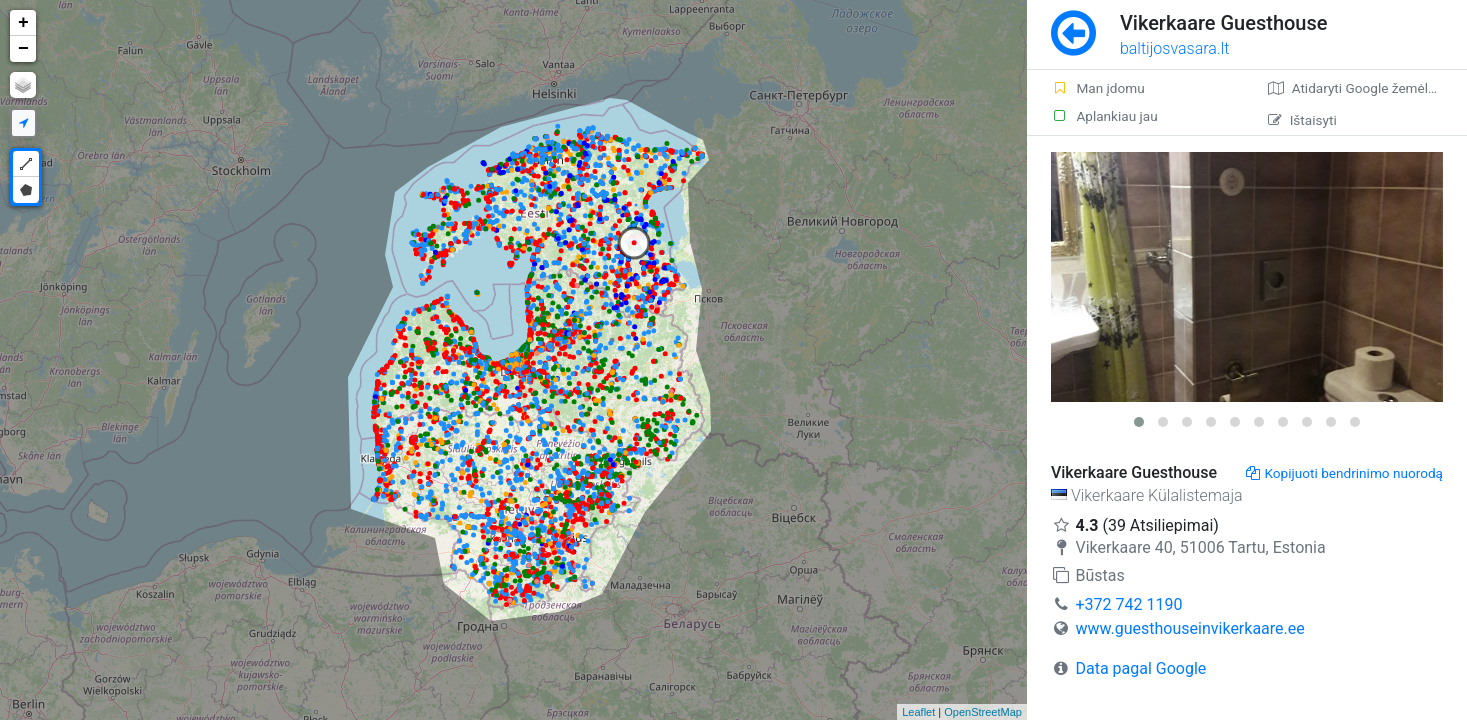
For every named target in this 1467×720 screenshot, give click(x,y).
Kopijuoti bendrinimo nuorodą (1344, 473)
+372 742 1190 (1128, 604)
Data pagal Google (1140, 668)
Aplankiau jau (1104, 116)
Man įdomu (1098, 88)
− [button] (23, 49)
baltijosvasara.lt (1175, 48)
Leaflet (918, 712)
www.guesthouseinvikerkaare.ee (1189, 628)
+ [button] (23, 23)
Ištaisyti (1302, 120)
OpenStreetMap (983, 712)
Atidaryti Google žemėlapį (1357, 88)
